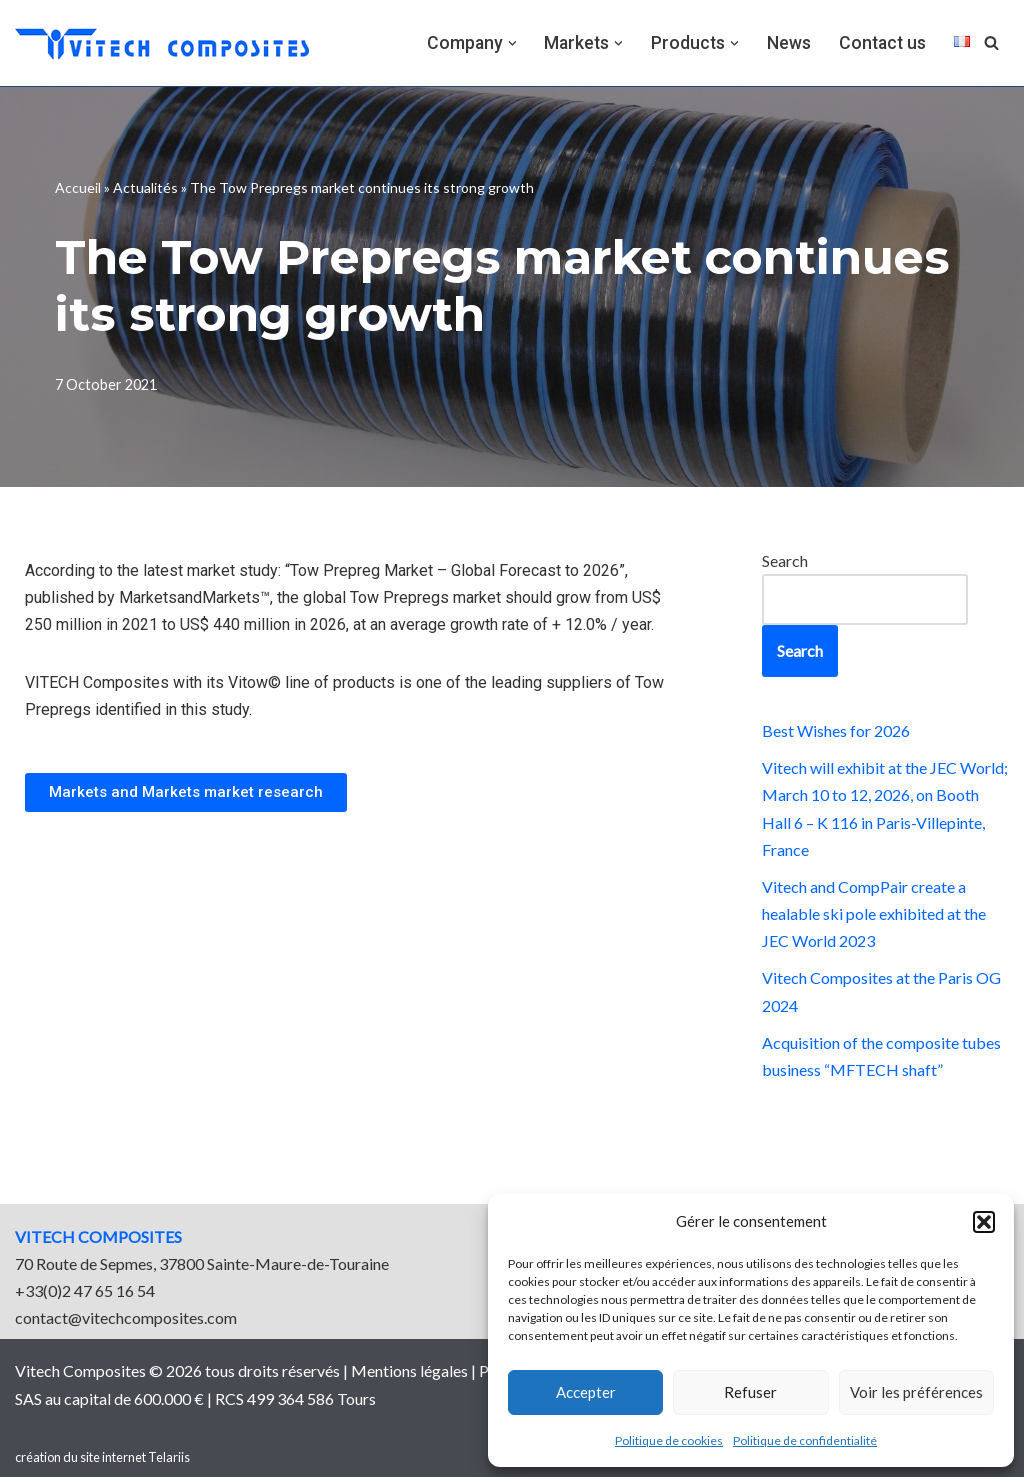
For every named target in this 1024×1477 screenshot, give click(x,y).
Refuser (750, 1392)
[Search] (991, 42)
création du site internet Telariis (102, 1457)
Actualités (145, 187)
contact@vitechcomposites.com (126, 1317)
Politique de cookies (669, 1440)
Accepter (586, 1392)
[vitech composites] (162, 43)
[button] (984, 1222)
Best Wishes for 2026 (836, 730)
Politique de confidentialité (805, 1440)
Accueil (78, 187)
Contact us (882, 43)
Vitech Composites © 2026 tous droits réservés (179, 1370)
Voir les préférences (916, 1392)
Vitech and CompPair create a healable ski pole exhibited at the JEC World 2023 (874, 913)
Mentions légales (409, 1370)
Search (785, 560)
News (789, 43)
